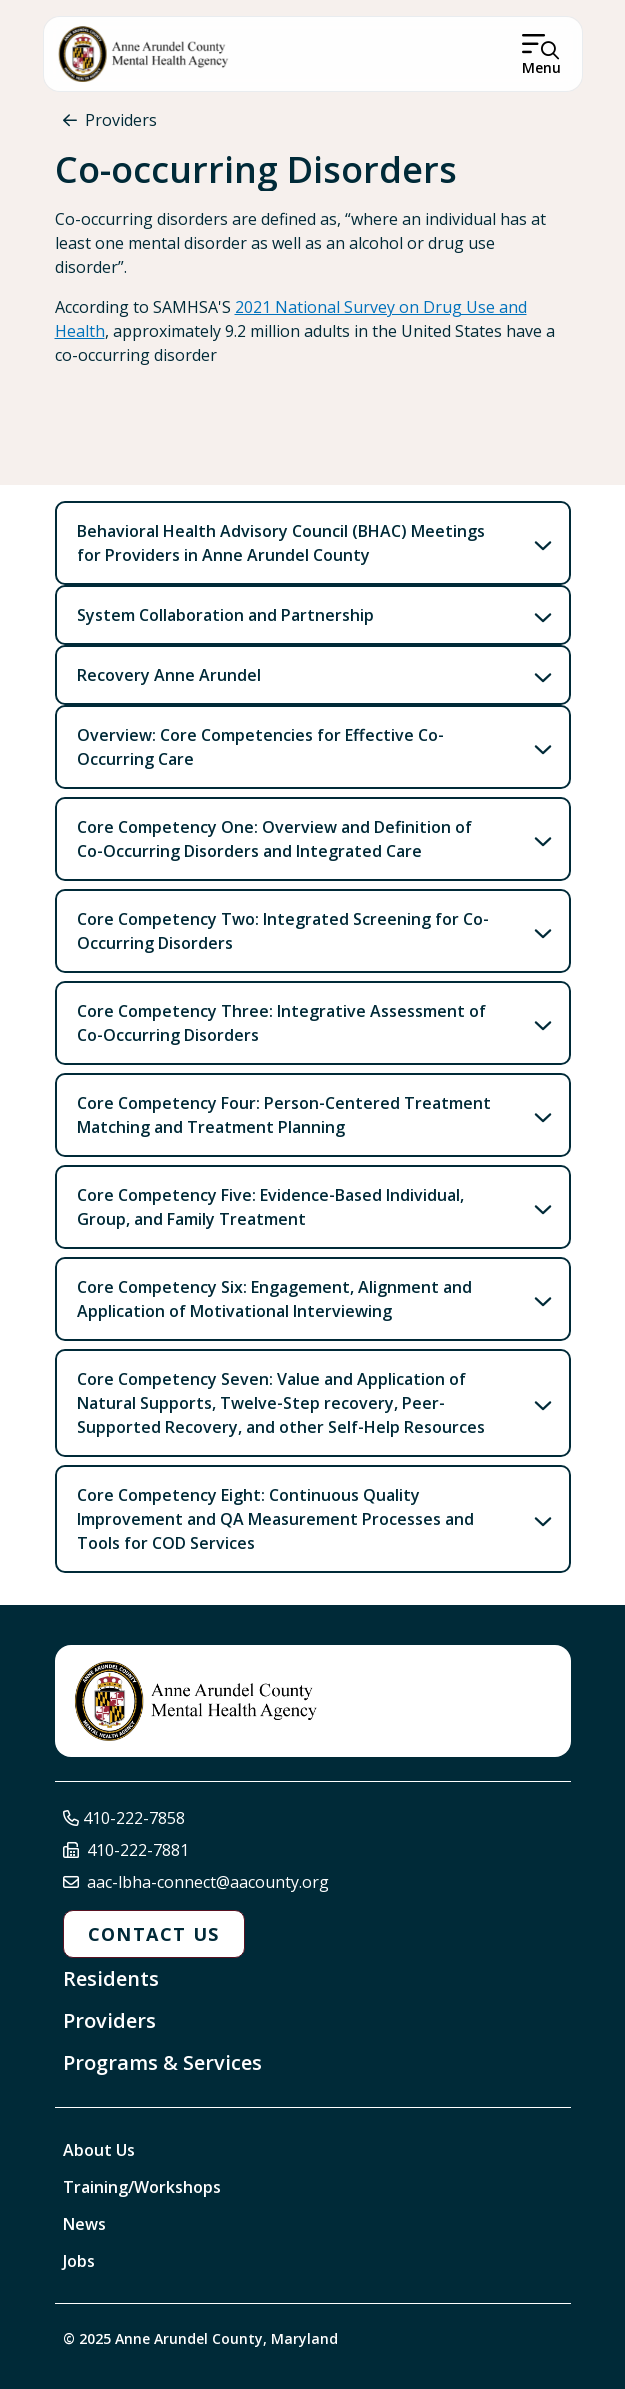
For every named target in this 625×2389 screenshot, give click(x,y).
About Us (99, 2150)
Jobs (79, 2261)
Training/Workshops (142, 2187)
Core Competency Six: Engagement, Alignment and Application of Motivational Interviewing (274, 1299)
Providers (121, 120)
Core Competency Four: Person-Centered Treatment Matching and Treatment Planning (284, 1115)
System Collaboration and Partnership (225, 615)
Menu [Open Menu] (541, 67)
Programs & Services (162, 2062)
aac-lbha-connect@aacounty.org (208, 1882)
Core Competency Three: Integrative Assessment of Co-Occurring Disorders (281, 1023)
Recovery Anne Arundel (169, 675)
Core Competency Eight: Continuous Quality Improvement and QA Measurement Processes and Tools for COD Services (275, 1519)
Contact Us (154, 1934)
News (84, 2224)
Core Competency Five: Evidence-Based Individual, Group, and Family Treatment (270, 1207)
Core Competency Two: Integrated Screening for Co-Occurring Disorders (283, 931)
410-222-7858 (134, 1818)
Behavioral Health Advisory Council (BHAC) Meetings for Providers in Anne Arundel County (281, 543)
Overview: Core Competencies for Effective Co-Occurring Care (260, 747)
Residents (111, 1978)
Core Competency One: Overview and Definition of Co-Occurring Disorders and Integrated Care (274, 839)
